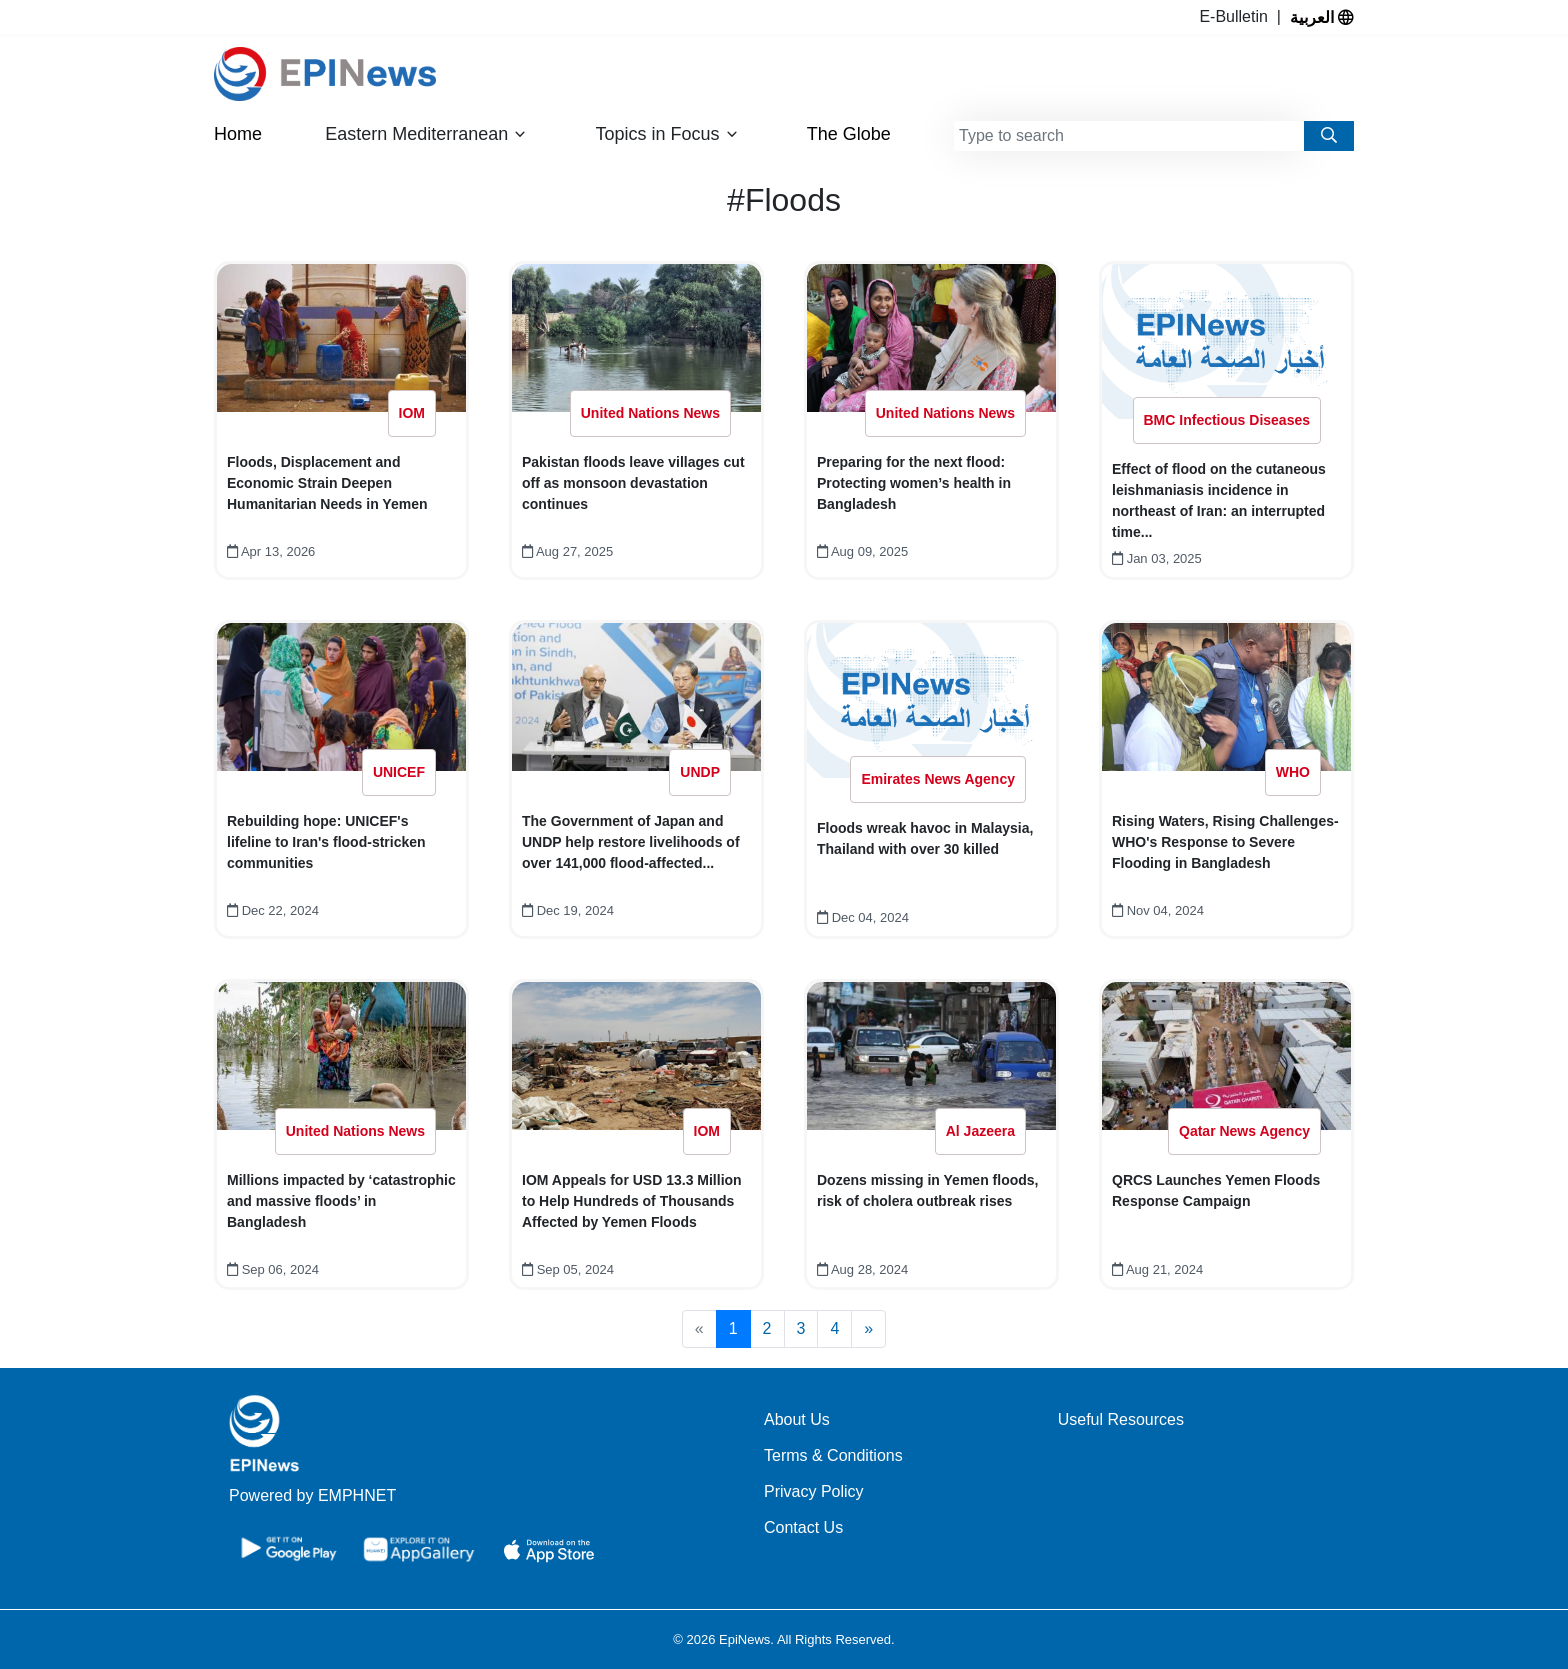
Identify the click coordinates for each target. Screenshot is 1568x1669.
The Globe (849, 134)
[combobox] (1129, 136)
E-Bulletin (1237, 16)
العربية (1322, 17)
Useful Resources (1121, 1419)
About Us (797, 1419)
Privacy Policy (814, 1491)
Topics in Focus (667, 134)
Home (238, 134)
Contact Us (803, 1527)
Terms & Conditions (833, 1455)
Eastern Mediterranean (426, 134)
